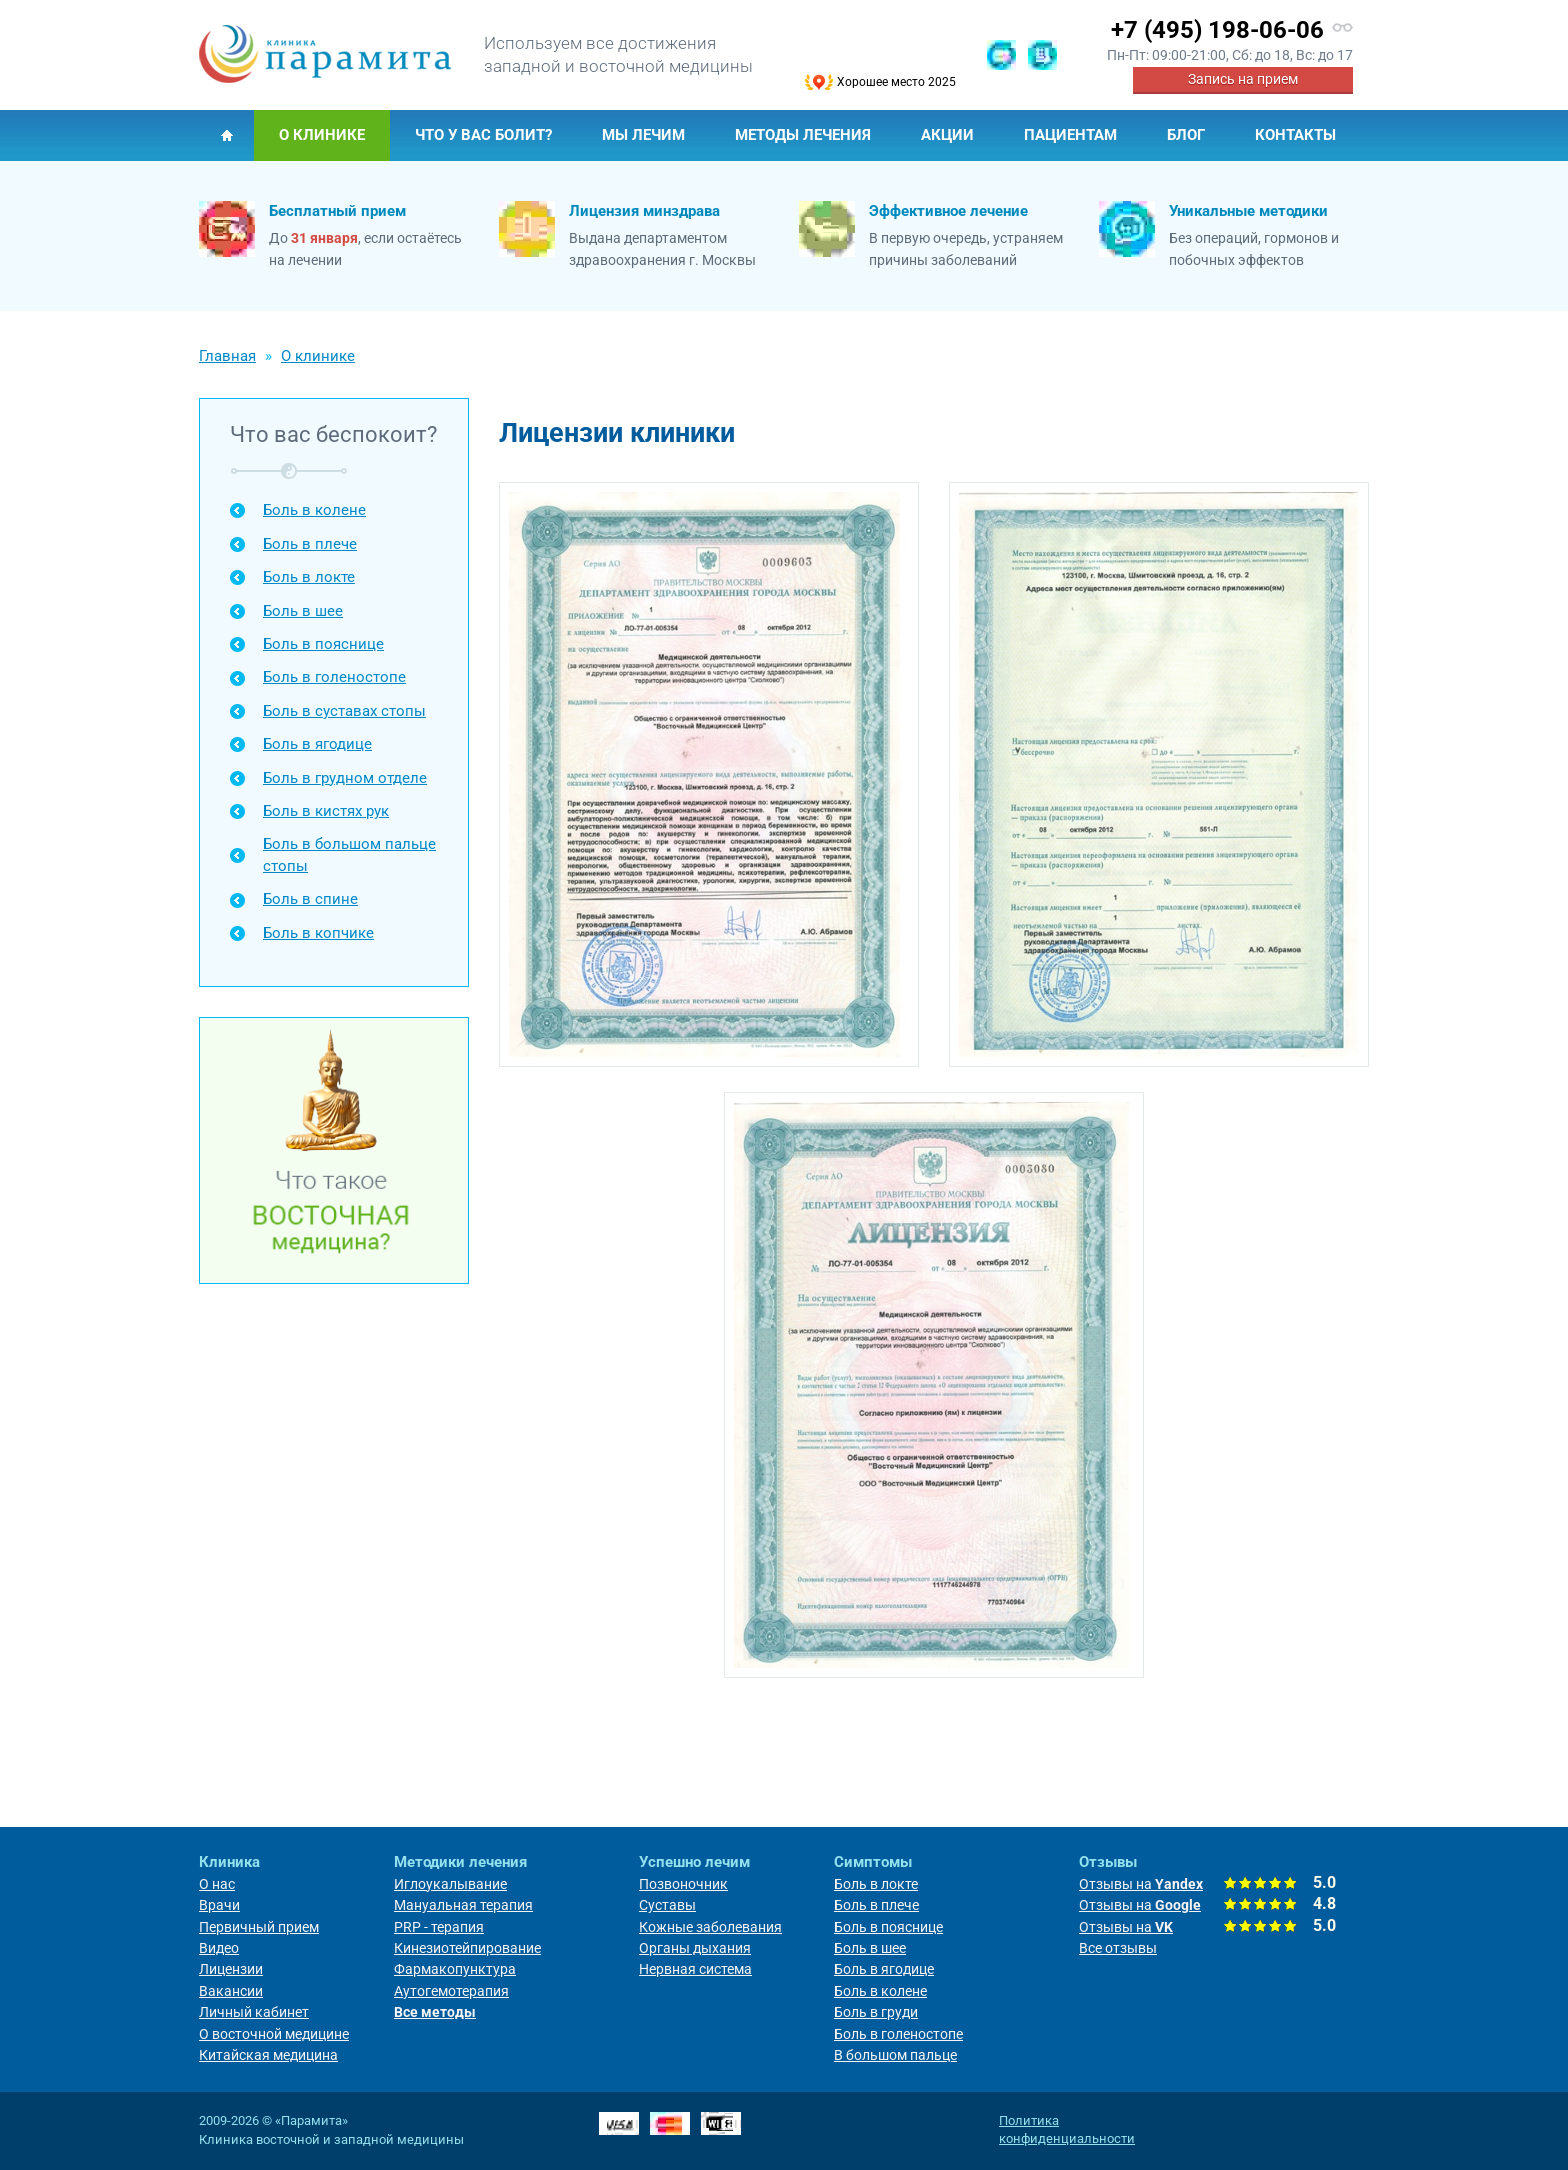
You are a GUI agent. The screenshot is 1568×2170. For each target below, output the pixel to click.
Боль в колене (314, 510)
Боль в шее (303, 611)
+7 (1217, 30)
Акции (947, 135)
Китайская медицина (268, 2055)
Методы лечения (803, 135)
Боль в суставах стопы (344, 711)
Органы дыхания (695, 1948)
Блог (1186, 135)
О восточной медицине (274, 2034)
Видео (219, 1948)
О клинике (322, 135)
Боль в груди (876, 2012)
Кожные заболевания (710, 1927)
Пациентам (1070, 135)
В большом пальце (895, 2055)
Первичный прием (259, 1927)
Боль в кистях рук (326, 811)
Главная (226, 135)
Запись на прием (1243, 79)
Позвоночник (683, 1884)
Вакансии (231, 1991)
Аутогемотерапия (451, 1991)
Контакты (1295, 135)
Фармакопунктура (455, 1969)
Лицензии (231, 1969)
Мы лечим (643, 135)
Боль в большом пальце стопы (349, 854)
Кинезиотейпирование (467, 1948)
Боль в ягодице (317, 744)
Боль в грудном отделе (345, 778)
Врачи (219, 1905)
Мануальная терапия (463, 1905)
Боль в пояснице (323, 644)
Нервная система (695, 1969)
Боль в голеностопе (334, 677)
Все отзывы (1118, 1948)
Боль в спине (310, 899)
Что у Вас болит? (483, 135)
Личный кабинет (254, 2012)
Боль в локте (309, 577)
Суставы (667, 1905)
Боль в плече (310, 544)
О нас (217, 1884)
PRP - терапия (439, 1927)
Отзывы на (1141, 1884)
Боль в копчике (318, 933)
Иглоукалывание (450, 1884)
